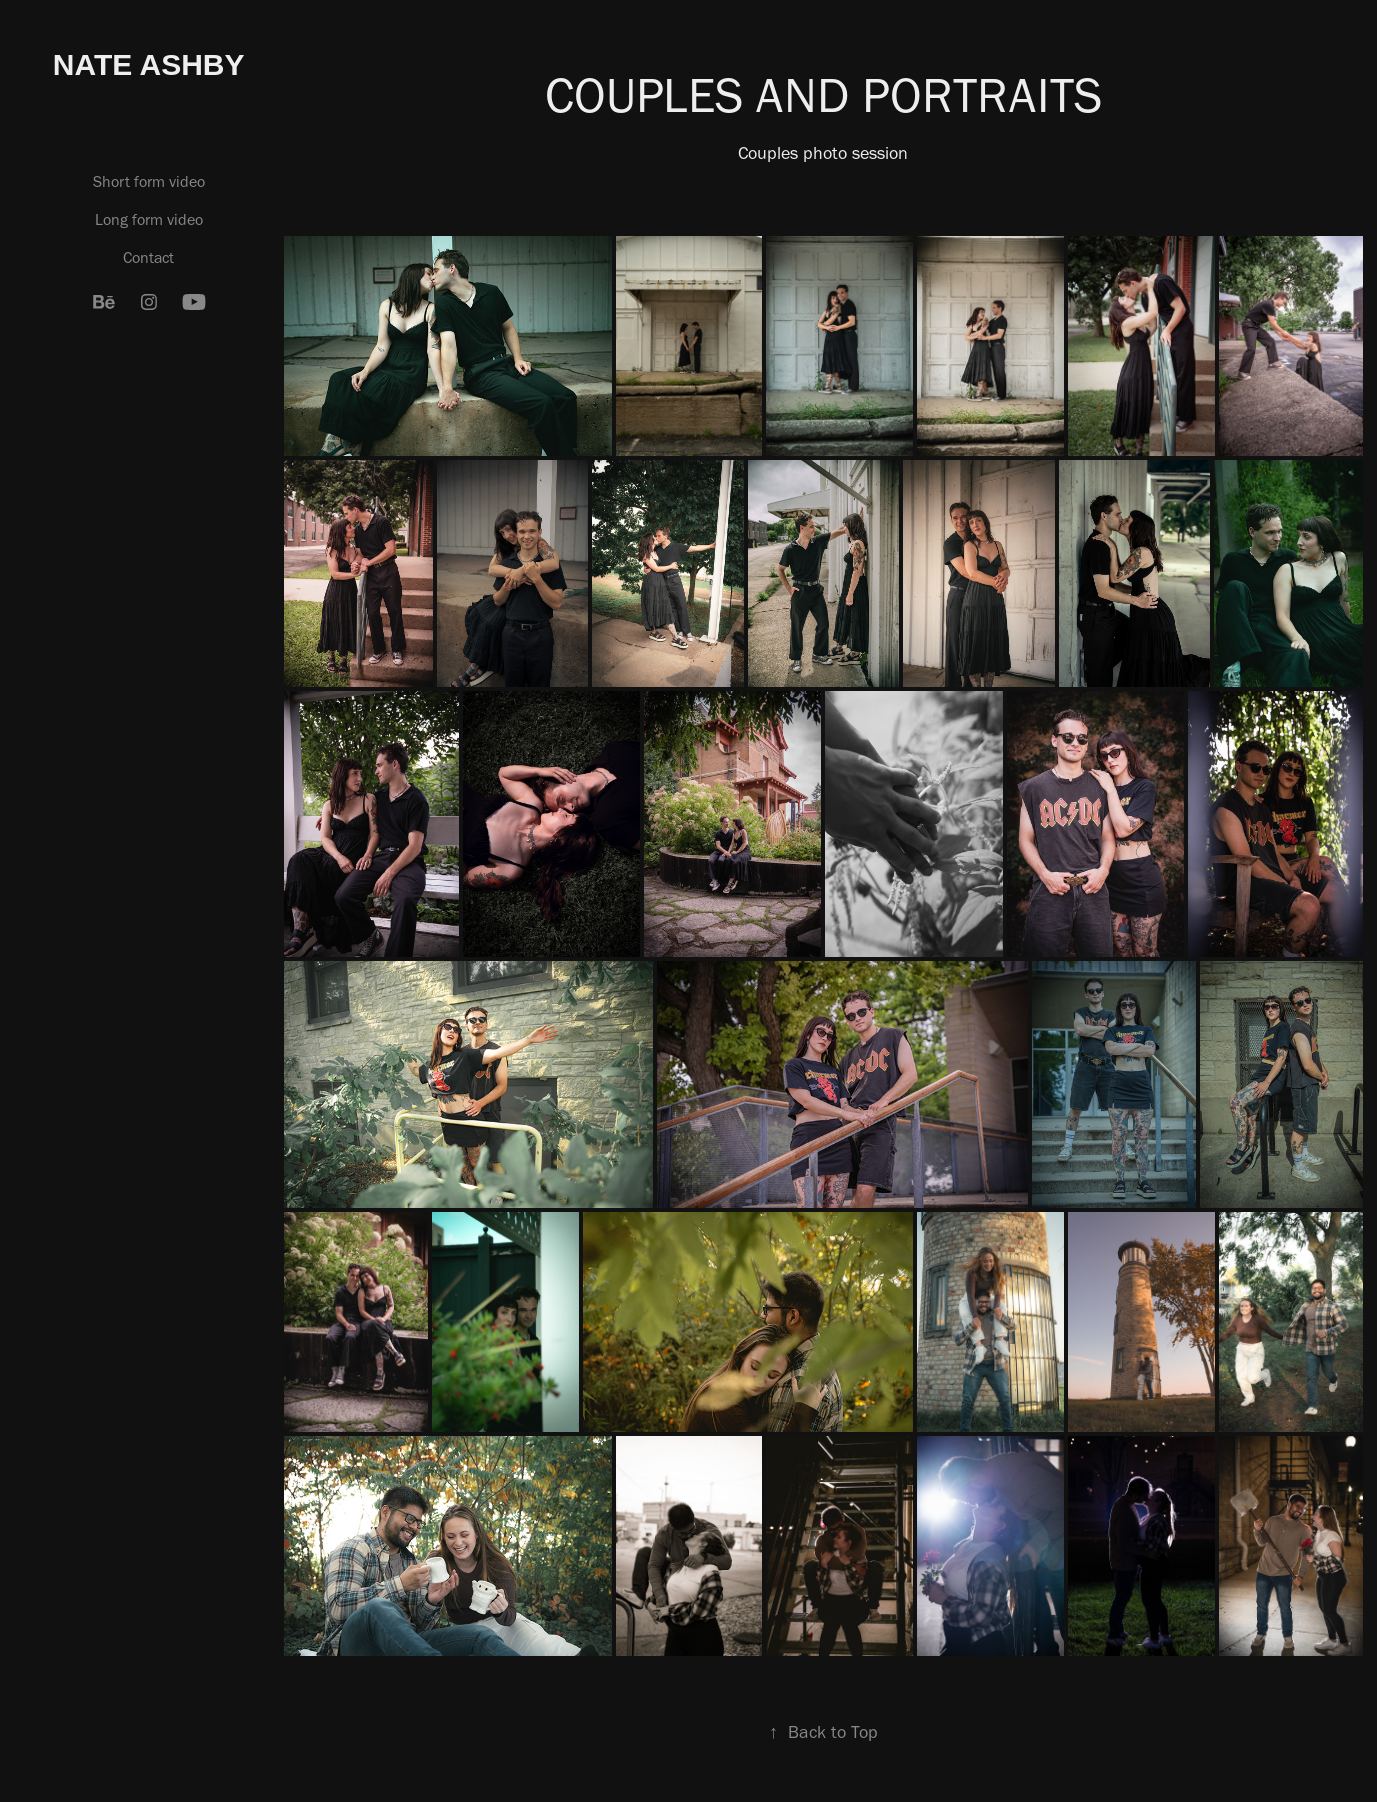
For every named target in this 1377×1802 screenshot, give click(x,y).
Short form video (149, 181)
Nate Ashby (149, 64)
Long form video (149, 219)
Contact (148, 257)
